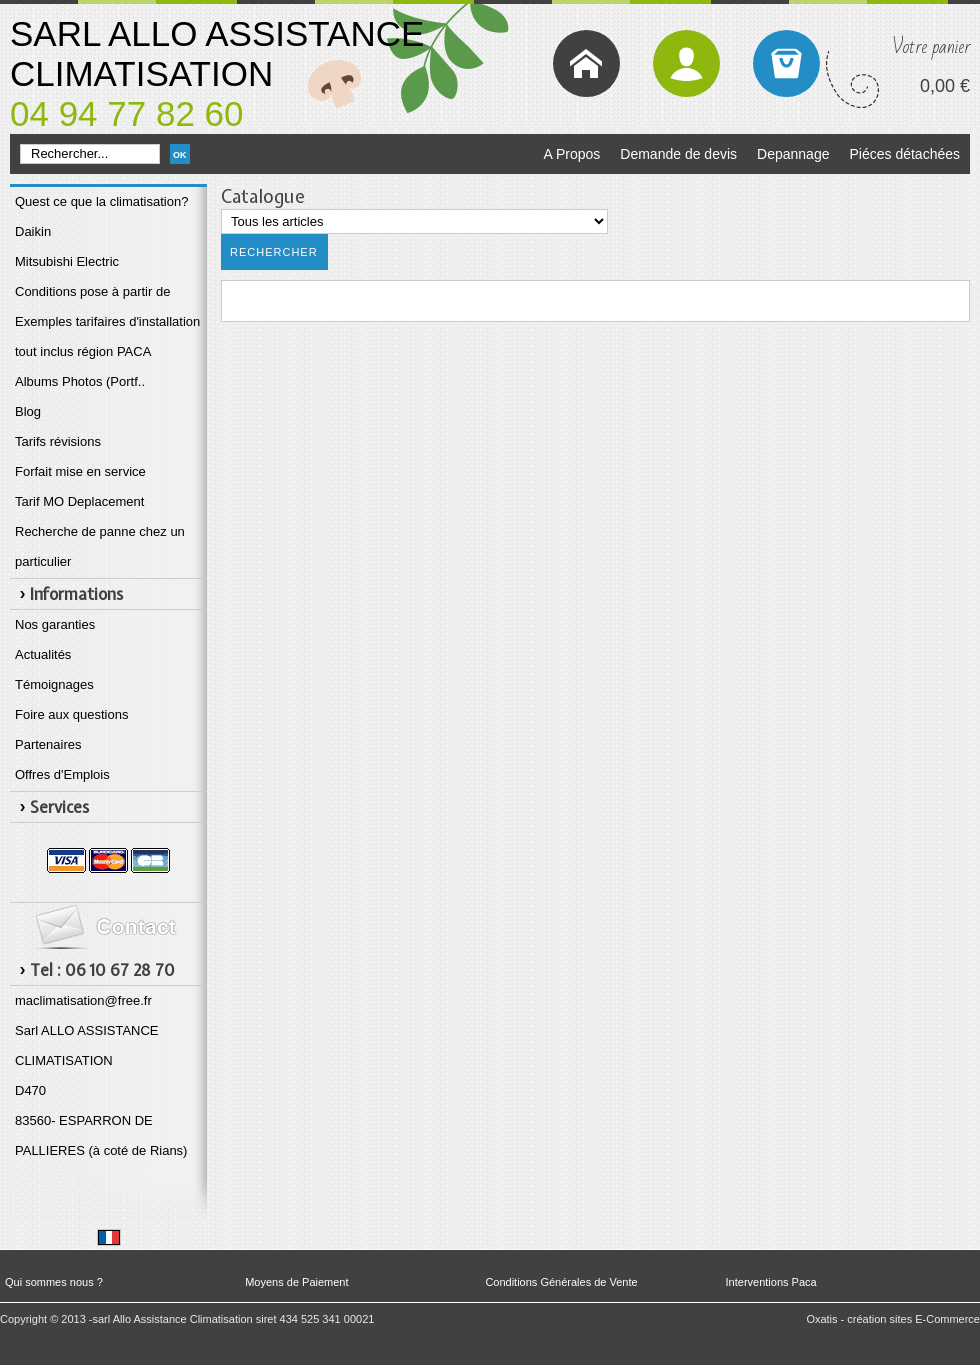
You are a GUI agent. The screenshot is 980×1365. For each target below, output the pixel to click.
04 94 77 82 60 (127, 113)
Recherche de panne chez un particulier (100, 546)
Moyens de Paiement (296, 1282)
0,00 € (945, 86)
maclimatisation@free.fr (83, 1000)
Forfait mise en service (80, 471)
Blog (28, 411)
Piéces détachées (904, 154)
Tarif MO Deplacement (79, 501)
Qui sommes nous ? (54, 1282)
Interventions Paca (771, 1282)
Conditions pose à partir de (92, 291)
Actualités (43, 654)
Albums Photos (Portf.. (80, 381)
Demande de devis (678, 154)
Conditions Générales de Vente (561, 1282)
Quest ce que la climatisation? (101, 201)
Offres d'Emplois (62, 774)
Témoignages (54, 684)
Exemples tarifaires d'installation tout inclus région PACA (107, 336)
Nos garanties (55, 624)
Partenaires (48, 744)
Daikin (33, 231)
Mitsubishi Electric (67, 261)
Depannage (793, 154)
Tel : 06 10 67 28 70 (102, 970)
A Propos (571, 154)
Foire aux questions (71, 714)
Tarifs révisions (58, 441)
